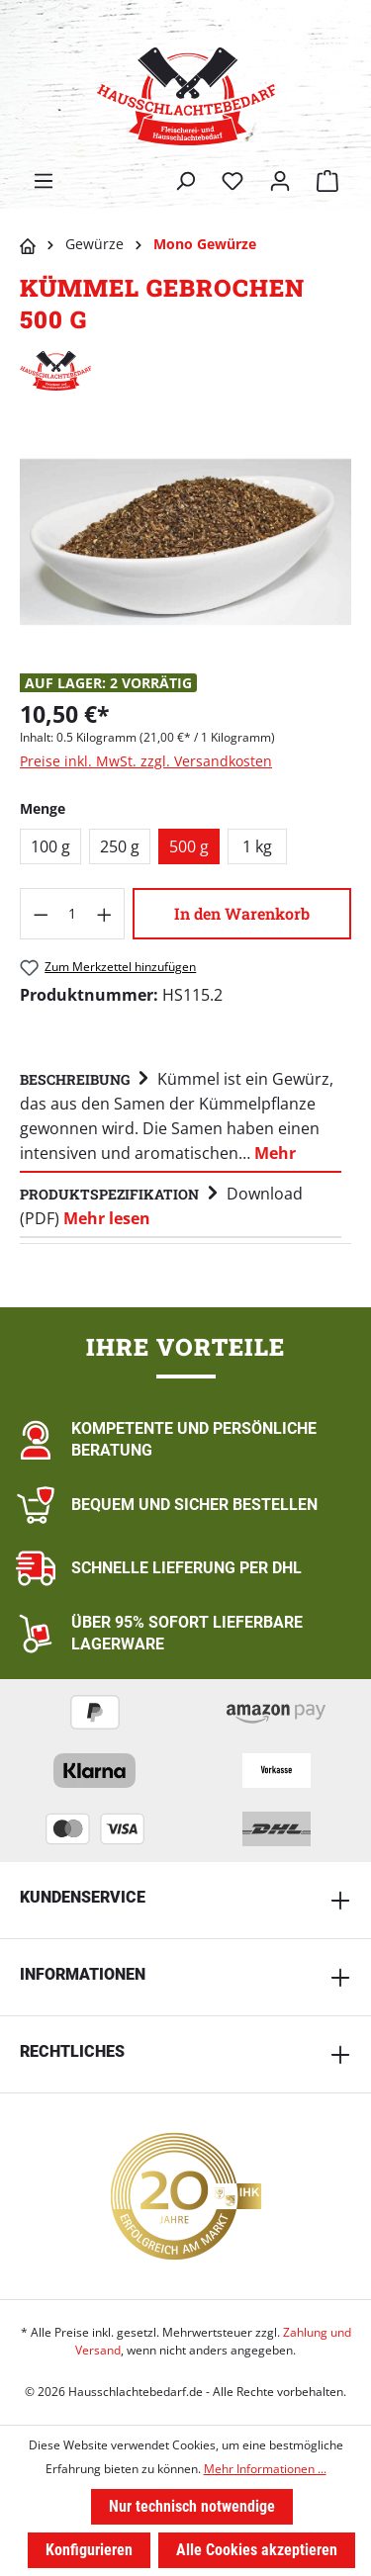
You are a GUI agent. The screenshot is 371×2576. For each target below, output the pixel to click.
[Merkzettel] (232, 181)
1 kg (257, 846)
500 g (189, 846)
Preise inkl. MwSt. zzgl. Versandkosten (146, 761)
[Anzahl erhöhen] (105, 913)
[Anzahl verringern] (40, 913)
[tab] (180, 1115)
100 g (50, 846)
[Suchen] (185, 181)
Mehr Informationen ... (265, 2468)
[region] (185, 541)
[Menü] (43, 181)
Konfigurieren (89, 2549)
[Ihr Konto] (280, 181)
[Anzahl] (72, 913)
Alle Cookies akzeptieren (256, 2549)
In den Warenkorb (242, 913)
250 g (119, 846)
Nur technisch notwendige (192, 2506)
